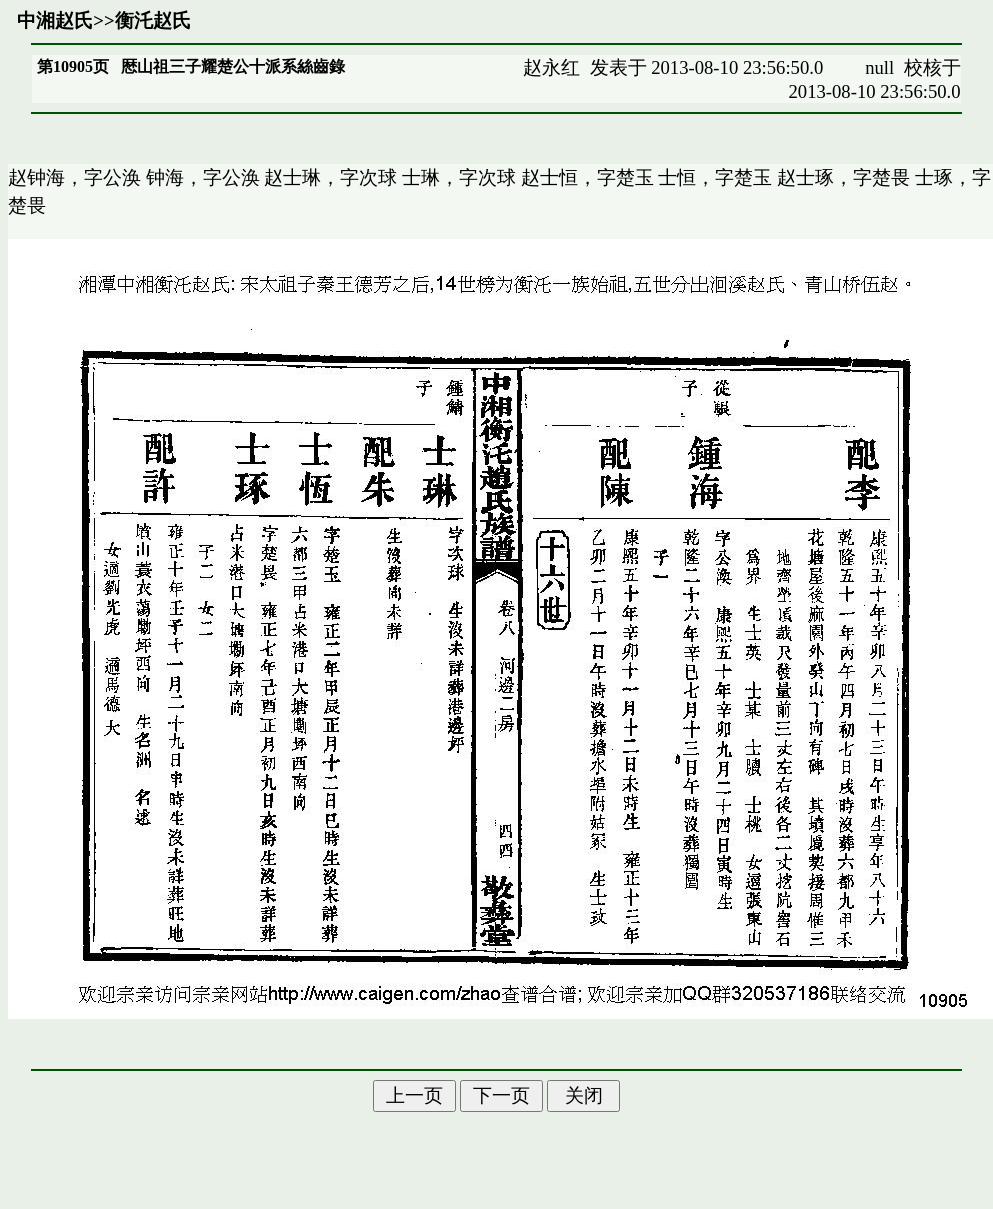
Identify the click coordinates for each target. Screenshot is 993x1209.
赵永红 (551, 67)
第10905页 (73, 66)
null (879, 67)
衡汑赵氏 (153, 20)
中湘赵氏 (55, 20)
